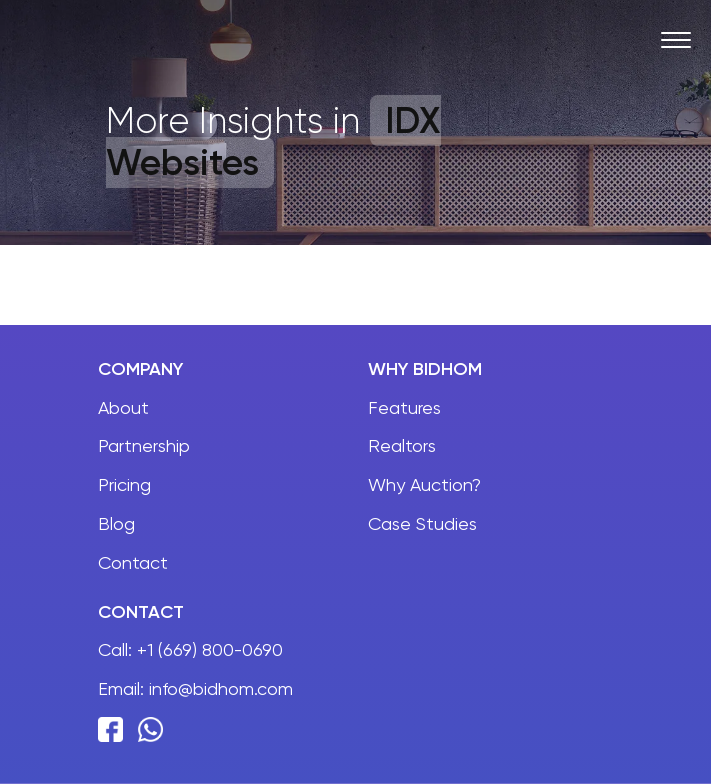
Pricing (124, 484)
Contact (133, 562)
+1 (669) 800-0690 (210, 649)
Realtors (402, 445)
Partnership (144, 445)
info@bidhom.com (221, 688)
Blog (116, 523)
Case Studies (422, 523)
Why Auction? (424, 484)
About (123, 407)
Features (404, 407)
